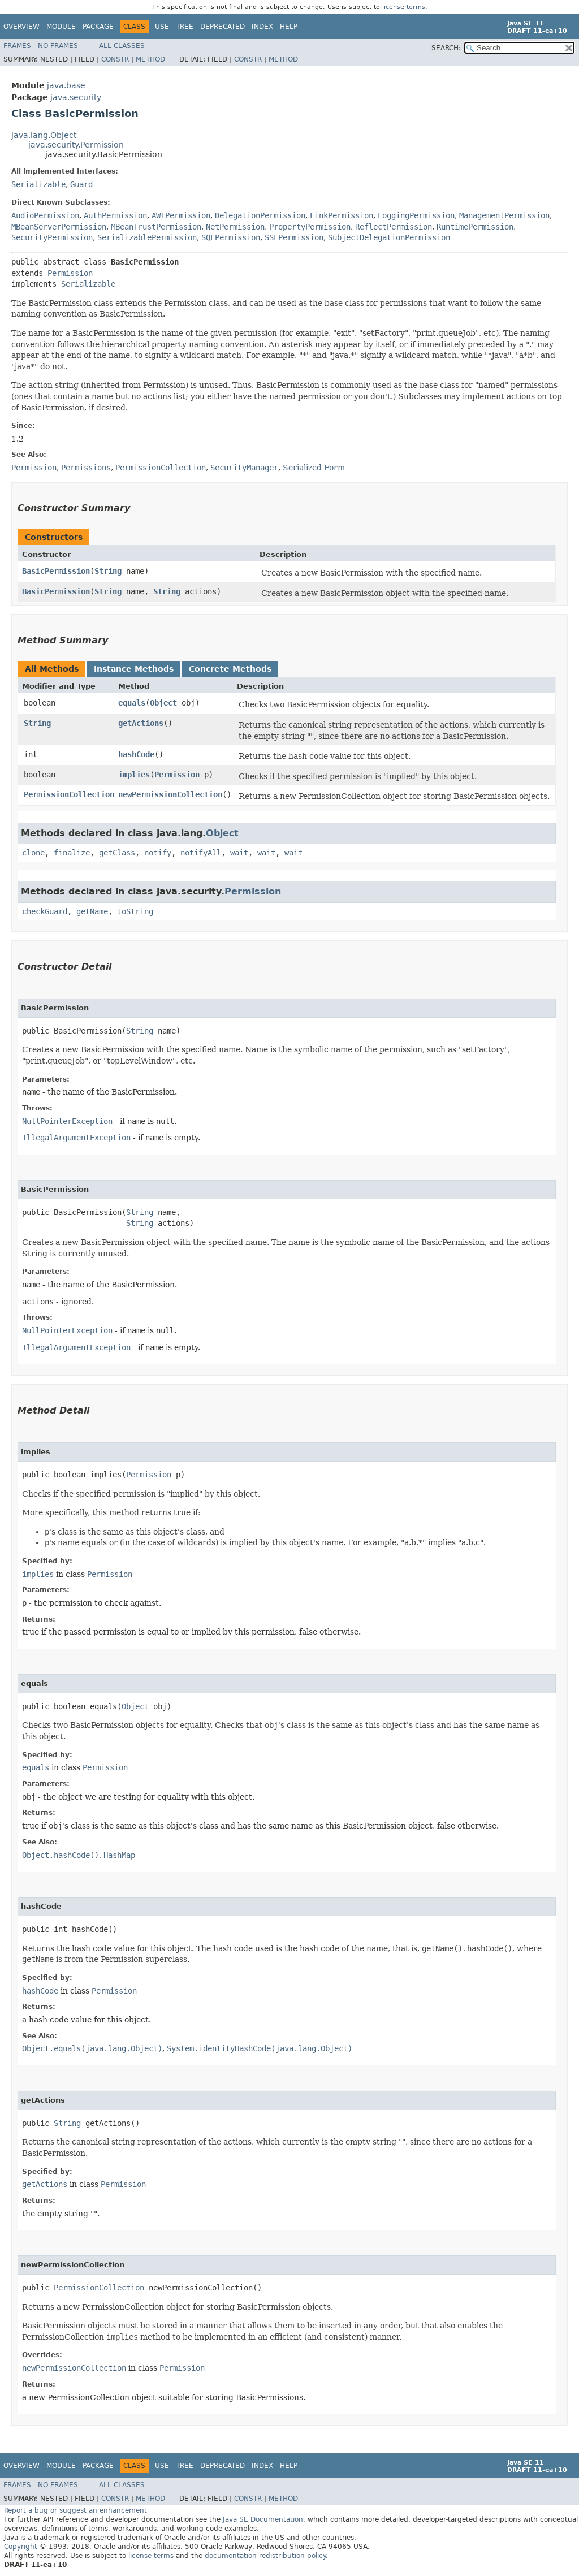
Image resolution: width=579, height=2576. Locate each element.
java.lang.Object (43, 135)
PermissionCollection (69, 794)
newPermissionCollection (170, 794)
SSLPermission (294, 237)
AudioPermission (45, 215)
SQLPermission (230, 237)
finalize (72, 852)
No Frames (58, 46)
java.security (75, 97)
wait (239, 852)
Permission (70, 273)
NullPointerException (67, 1121)
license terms (403, 7)
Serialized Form (314, 467)
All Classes (122, 46)
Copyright (20, 2547)
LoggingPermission (416, 215)
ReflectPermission (393, 226)
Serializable (38, 184)
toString (135, 911)
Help (288, 27)
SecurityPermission (52, 237)
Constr (115, 59)
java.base (66, 85)
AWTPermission (181, 215)
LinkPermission (341, 215)
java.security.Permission (76, 144)
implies (134, 774)
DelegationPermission (260, 215)
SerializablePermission (147, 237)
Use (162, 27)
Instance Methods (134, 668)
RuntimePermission (475, 226)
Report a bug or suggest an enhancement (75, 2510)
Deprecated (222, 27)
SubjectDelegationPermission (389, 237)
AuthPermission (115, 215)
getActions (140, 723)
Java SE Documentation (263, 2519)
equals (131, 702)
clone (33, 852)
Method (150, 59)
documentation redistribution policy (265, 2556)
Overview (21, 27)
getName (92, 911)
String (108, 571)
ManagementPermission (504, 215)
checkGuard (44, 911)
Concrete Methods (230, 668)
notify (157, 852)
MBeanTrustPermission (156, 226)
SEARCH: (446, 48)
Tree (184, 27)
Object (163, 702)
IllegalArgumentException (76, 1137)
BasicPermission (56, 571)
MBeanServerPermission (58, 226)
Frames (17, 46)
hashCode (136, 754)
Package (98, 27)
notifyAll (200, 852)
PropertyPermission (310, 226)
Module (61, 27)
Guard (81, 184)
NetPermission (235, 226)
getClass (117, 852)
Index (262, 27)
